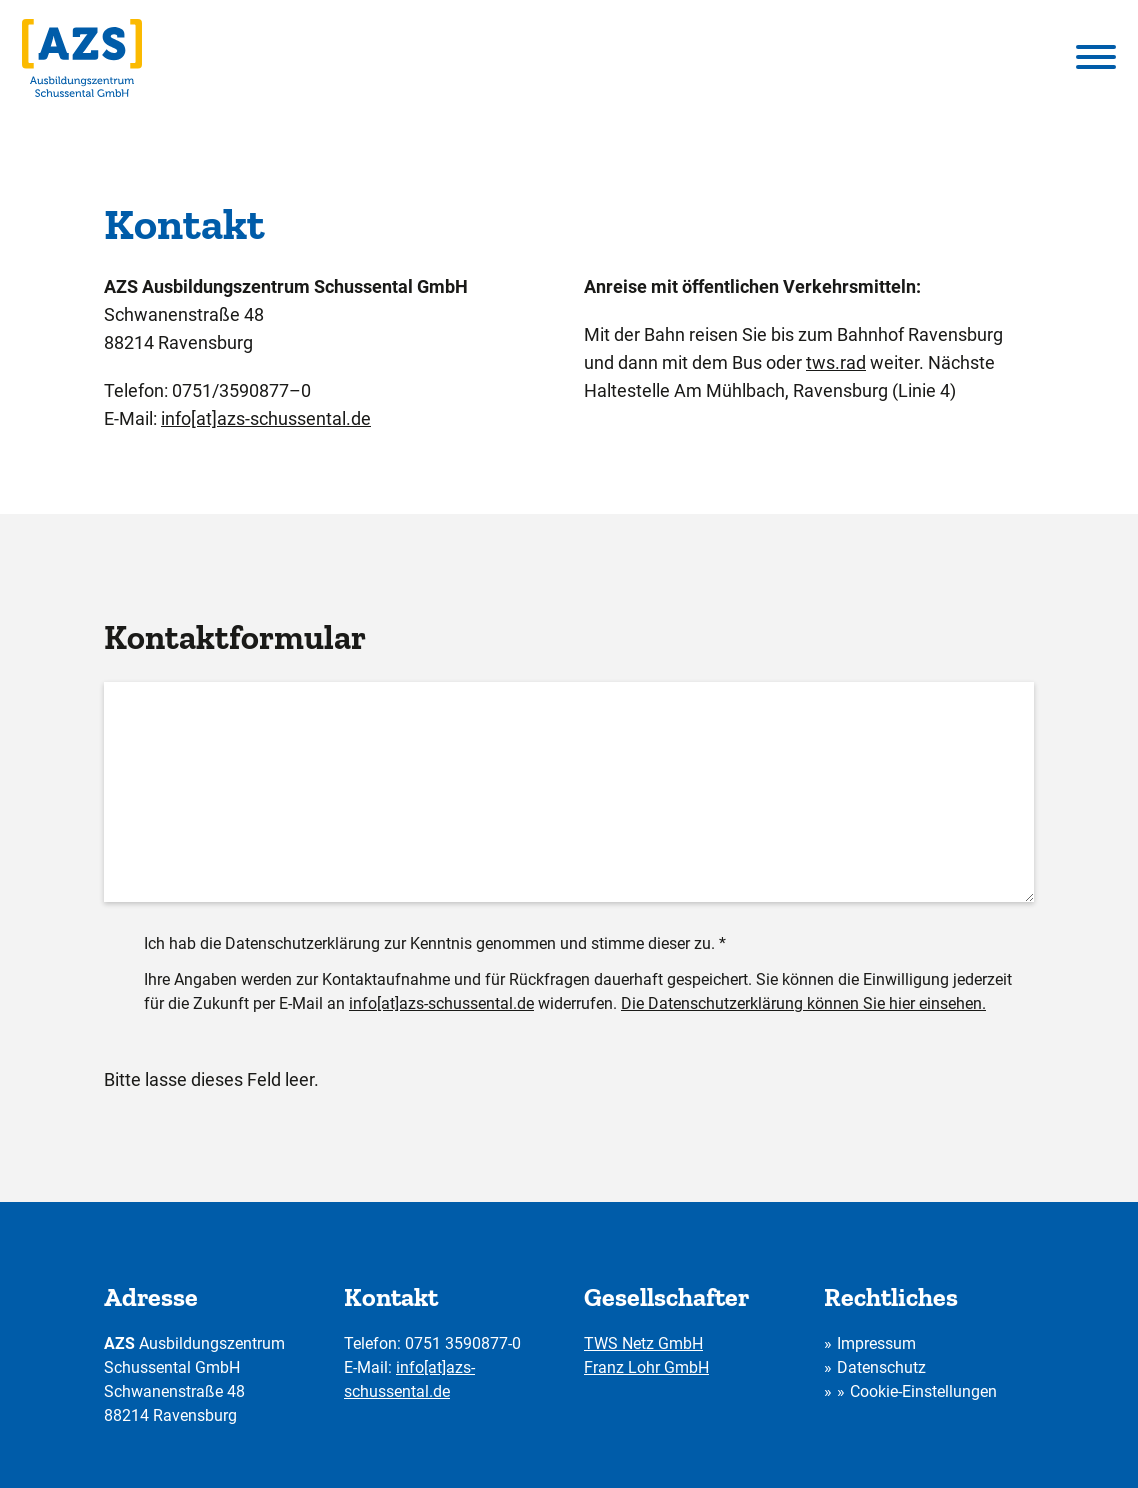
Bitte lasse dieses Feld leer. (211, 1079)
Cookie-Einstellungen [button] (923, 1391)
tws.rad (836, 362)
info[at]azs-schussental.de (266, 418)
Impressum (876, 1343)
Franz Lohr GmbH (646, 1367)
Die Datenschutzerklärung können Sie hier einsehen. (803, 1003)
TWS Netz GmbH (643, 1343)
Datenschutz (881, 1367)
